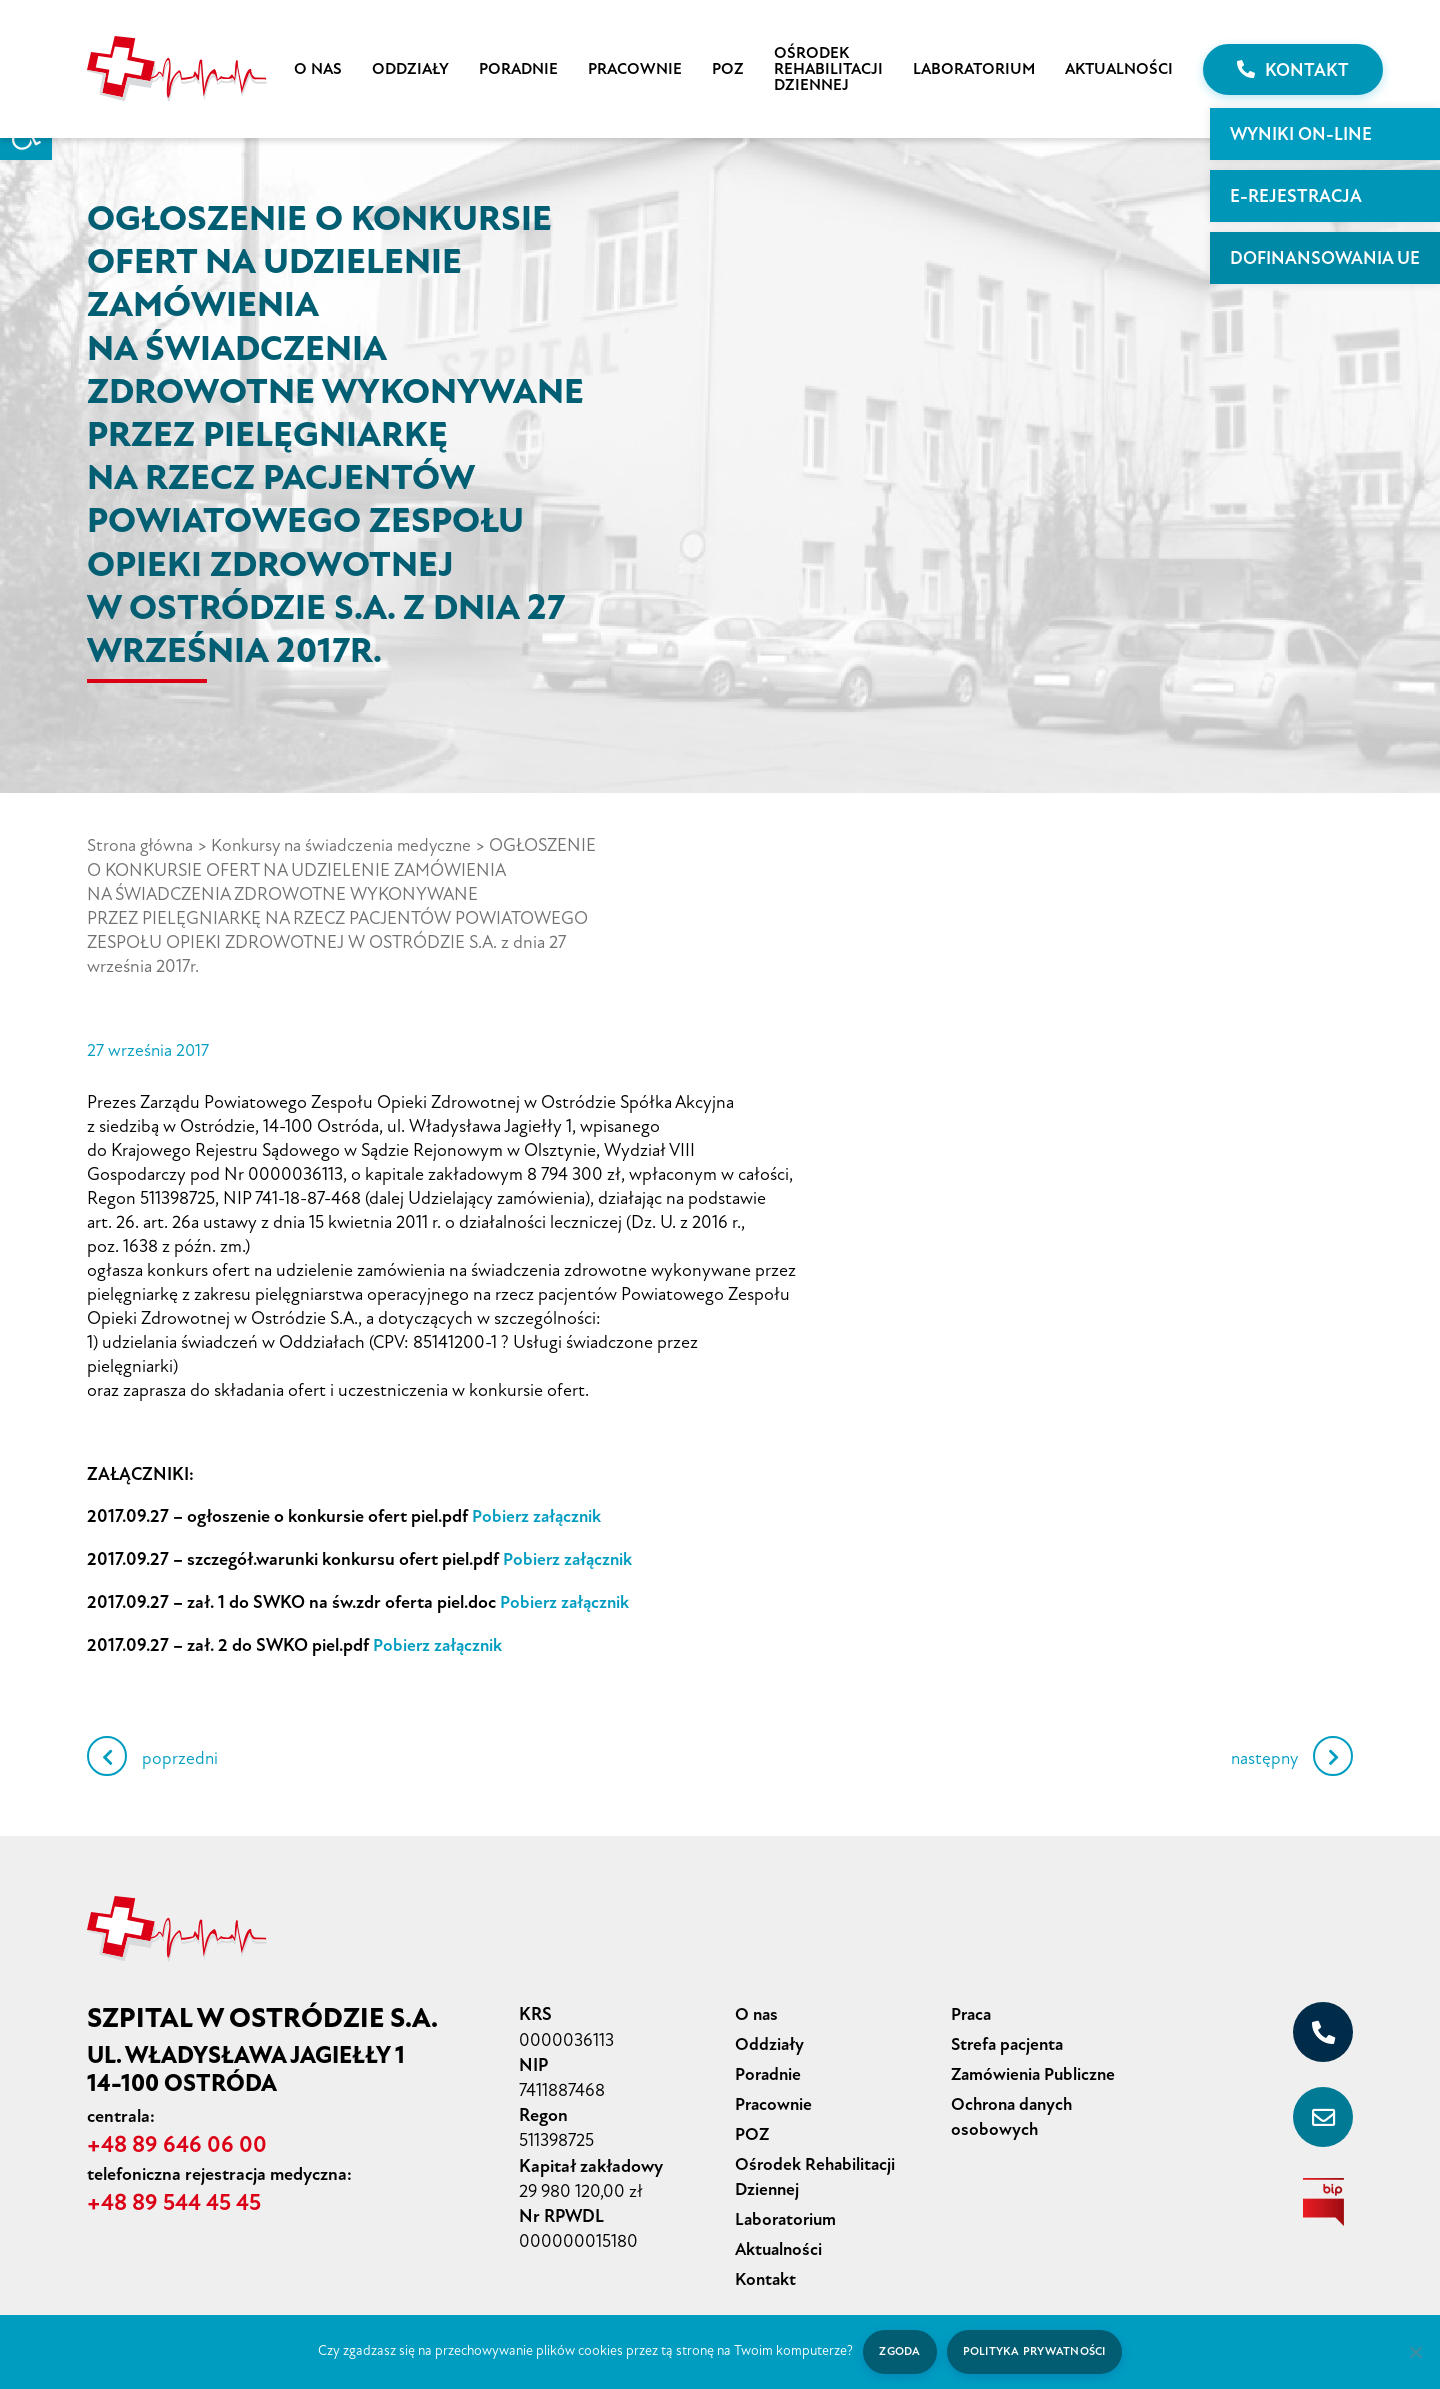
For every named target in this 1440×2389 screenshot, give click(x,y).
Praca (972, 2008)
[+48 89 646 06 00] (1323, 2026)
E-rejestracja (1296, 196)
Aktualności (1119, 69)
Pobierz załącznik (538, 1514)
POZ (728, 69)
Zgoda (897, 2351)
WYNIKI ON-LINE (1301, 134)
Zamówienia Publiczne (1036, 2066)
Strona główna (142, 845)
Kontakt (1293, 70)
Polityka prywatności (1035, 2351)
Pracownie (635, 69)
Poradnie (518, 69)
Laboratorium (974, 69)
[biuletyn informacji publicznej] (1323, 2196)
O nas (318, 69)
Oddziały (410, 69)
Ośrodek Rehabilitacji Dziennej (828, 69)
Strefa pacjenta (1010, 2037)
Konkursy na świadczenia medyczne (349, 845)
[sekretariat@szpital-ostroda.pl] (1323, 2111)
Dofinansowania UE (1325, 258)
